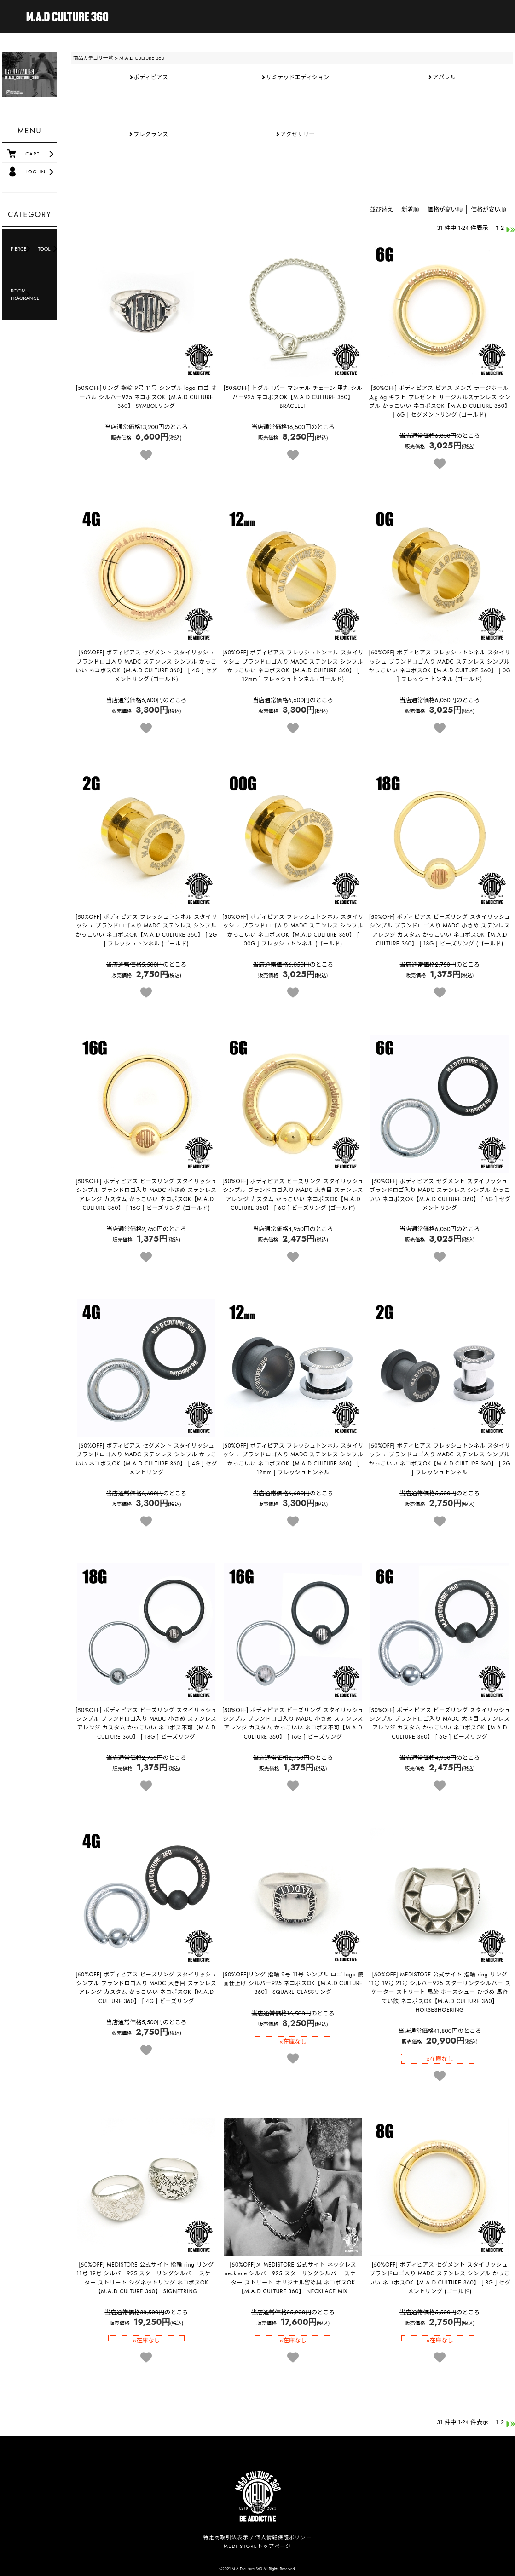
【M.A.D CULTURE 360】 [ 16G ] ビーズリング (293, 1723)
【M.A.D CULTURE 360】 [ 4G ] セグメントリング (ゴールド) (146, 665)
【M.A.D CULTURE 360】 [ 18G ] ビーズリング (146, 1723)
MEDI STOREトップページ (257, 2546)
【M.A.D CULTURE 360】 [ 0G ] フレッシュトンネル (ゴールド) (439, 665)
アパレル (444, 77)
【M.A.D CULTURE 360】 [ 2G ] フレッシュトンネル (439, 1459)
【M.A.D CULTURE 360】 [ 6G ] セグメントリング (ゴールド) (440, 401)
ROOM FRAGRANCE (22, 294)
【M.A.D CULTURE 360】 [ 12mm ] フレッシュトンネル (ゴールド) (293, 665)
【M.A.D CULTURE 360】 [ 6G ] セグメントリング (439, 1194)
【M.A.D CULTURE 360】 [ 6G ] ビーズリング (439, 1723)
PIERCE (19, 248)
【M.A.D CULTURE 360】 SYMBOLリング (146, 397)
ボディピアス (151, 77)
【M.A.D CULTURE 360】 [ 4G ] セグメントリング (146, 1459)
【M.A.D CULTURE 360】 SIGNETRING (146, 2278)
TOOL (44, 248)
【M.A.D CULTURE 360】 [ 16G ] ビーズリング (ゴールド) (146, 1194)
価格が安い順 (488, 209)
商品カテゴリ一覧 (93, 58)
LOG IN (35, 171)
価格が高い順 (445, 209)
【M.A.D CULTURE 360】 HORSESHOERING (440, 1992)
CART (32, 153)
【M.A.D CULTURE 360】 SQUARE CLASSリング (293, 1983)
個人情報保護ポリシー (283, 2537)
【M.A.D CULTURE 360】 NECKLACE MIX (293, 2278)
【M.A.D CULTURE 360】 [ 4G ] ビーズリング (146, 1987)
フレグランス (150, 134)
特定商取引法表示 (226, 2537)
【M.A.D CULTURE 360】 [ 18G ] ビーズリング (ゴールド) (439, 930)
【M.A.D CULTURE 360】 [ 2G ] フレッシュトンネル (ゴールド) (146, 930)
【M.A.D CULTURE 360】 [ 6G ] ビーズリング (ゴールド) (293, 1194)
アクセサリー (297, 134)
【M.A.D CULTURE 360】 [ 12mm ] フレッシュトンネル (293, 1459)
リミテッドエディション (298, 77)
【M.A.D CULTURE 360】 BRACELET (293, 397)
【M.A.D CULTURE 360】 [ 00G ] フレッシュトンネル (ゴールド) (293, 930)
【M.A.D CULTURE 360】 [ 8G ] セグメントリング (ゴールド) (439, 2278)
